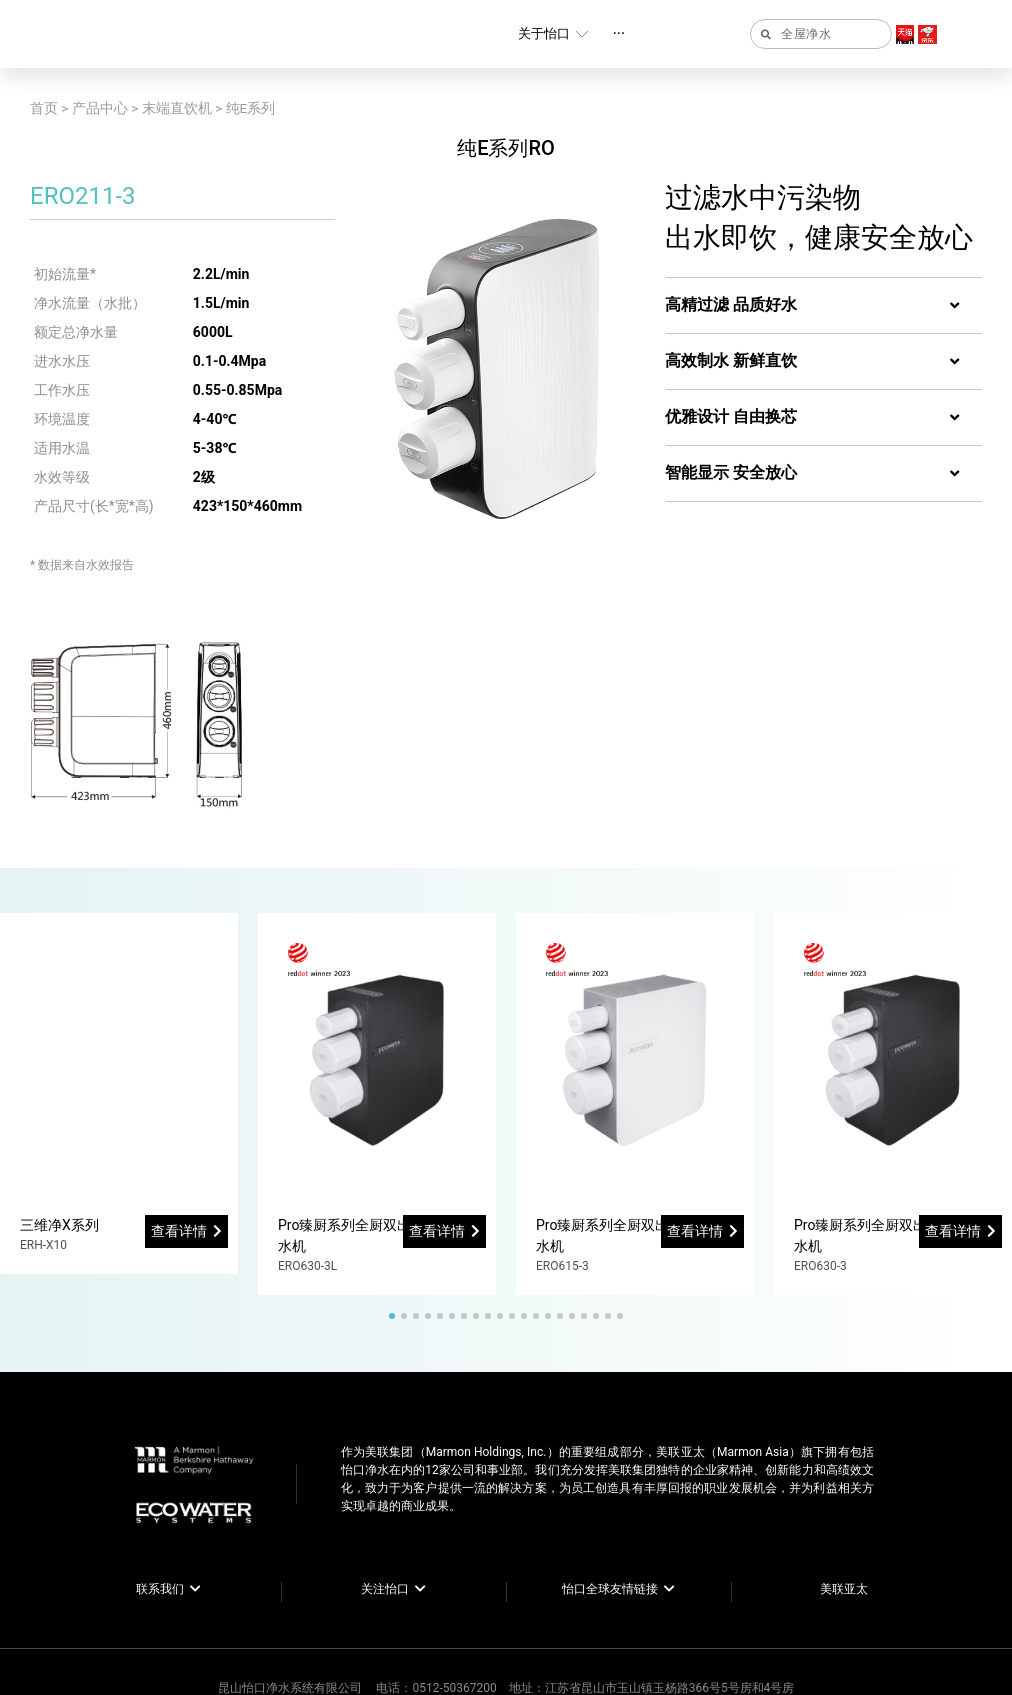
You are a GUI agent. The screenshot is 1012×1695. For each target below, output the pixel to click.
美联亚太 (844, 1589)
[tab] (823, 306)
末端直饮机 (177, 108)
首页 (44, 108)
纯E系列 (251, 108)
